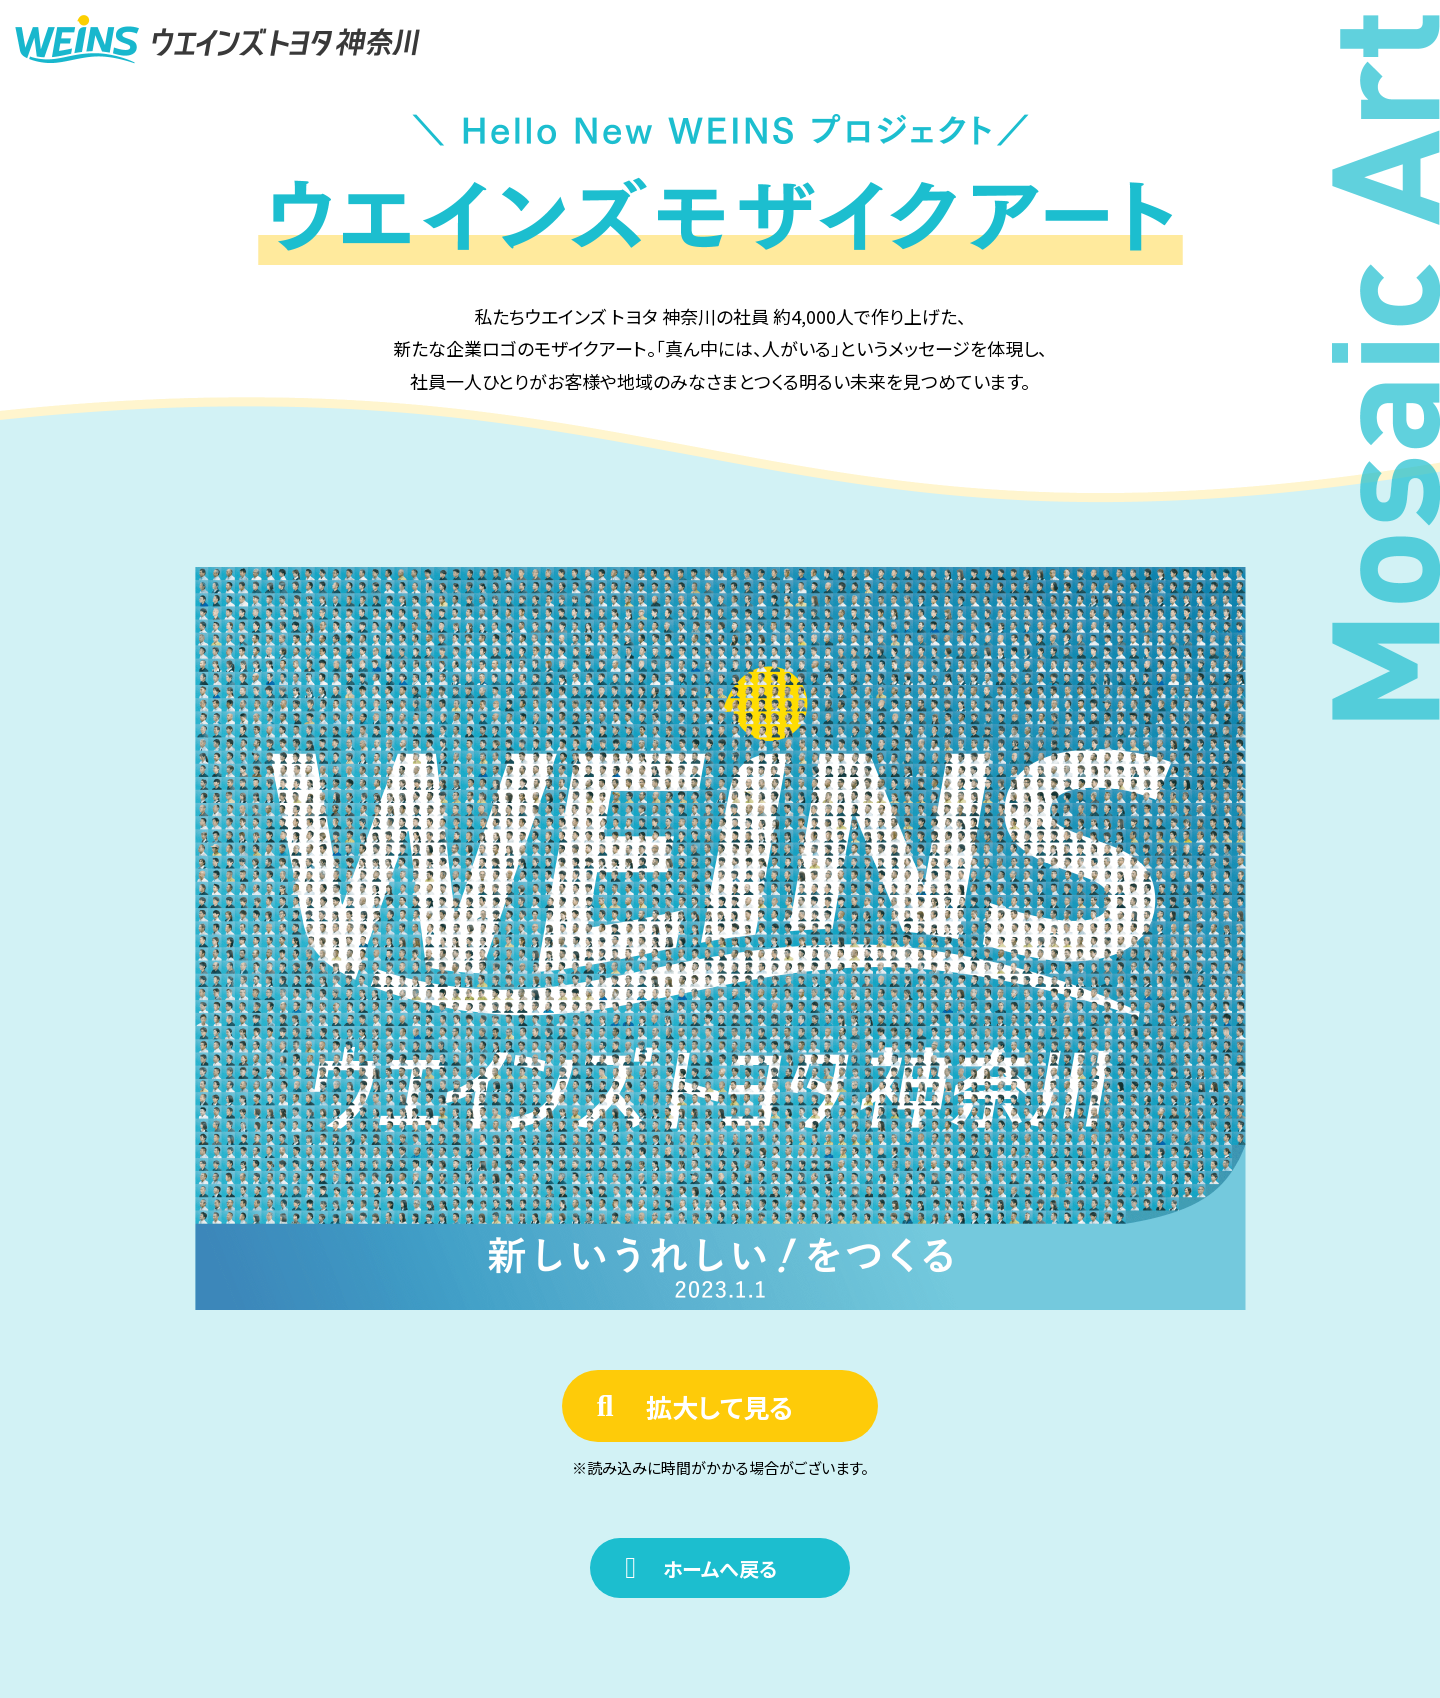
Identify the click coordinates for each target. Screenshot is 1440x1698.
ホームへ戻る (720, 1568)
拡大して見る (719, 1406)
